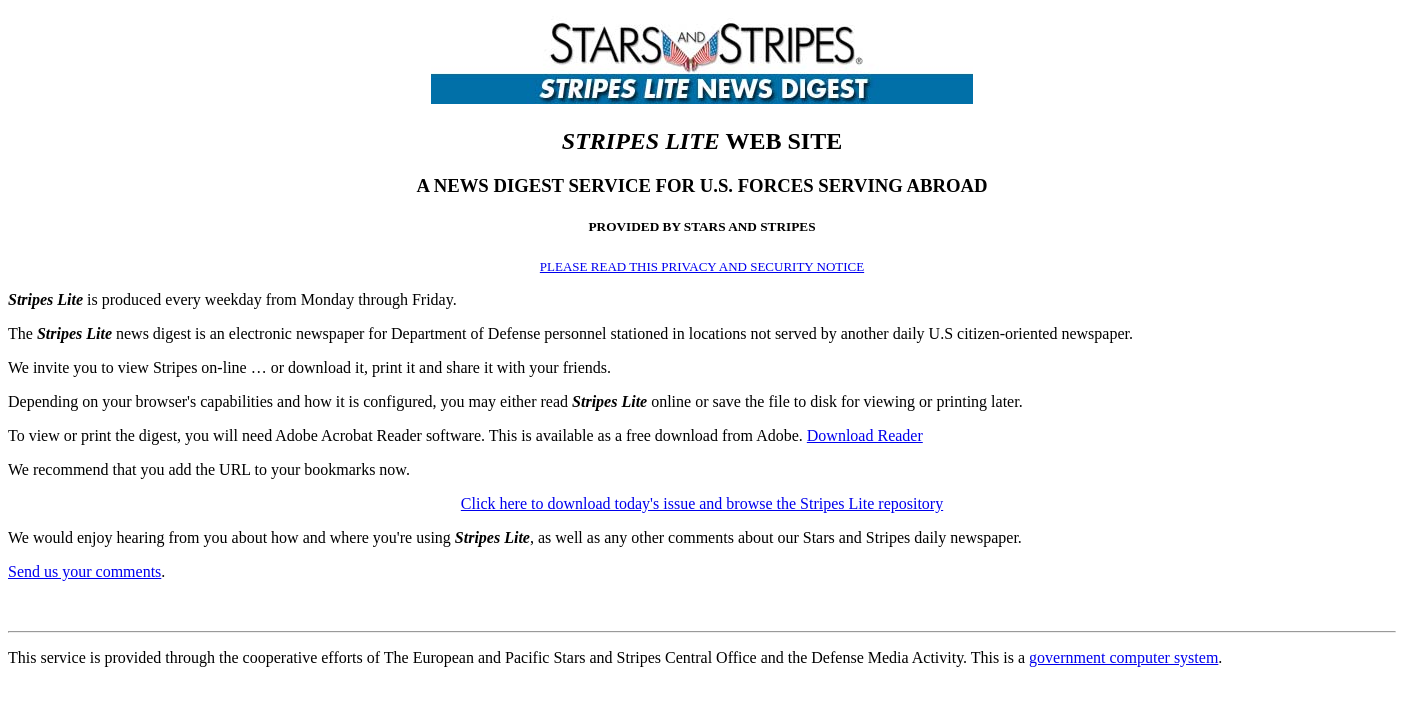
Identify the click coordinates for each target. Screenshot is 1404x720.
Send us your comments (84, 571)
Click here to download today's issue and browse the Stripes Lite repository (702, 503)
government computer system (1123, 657)
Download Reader (865, 435)
